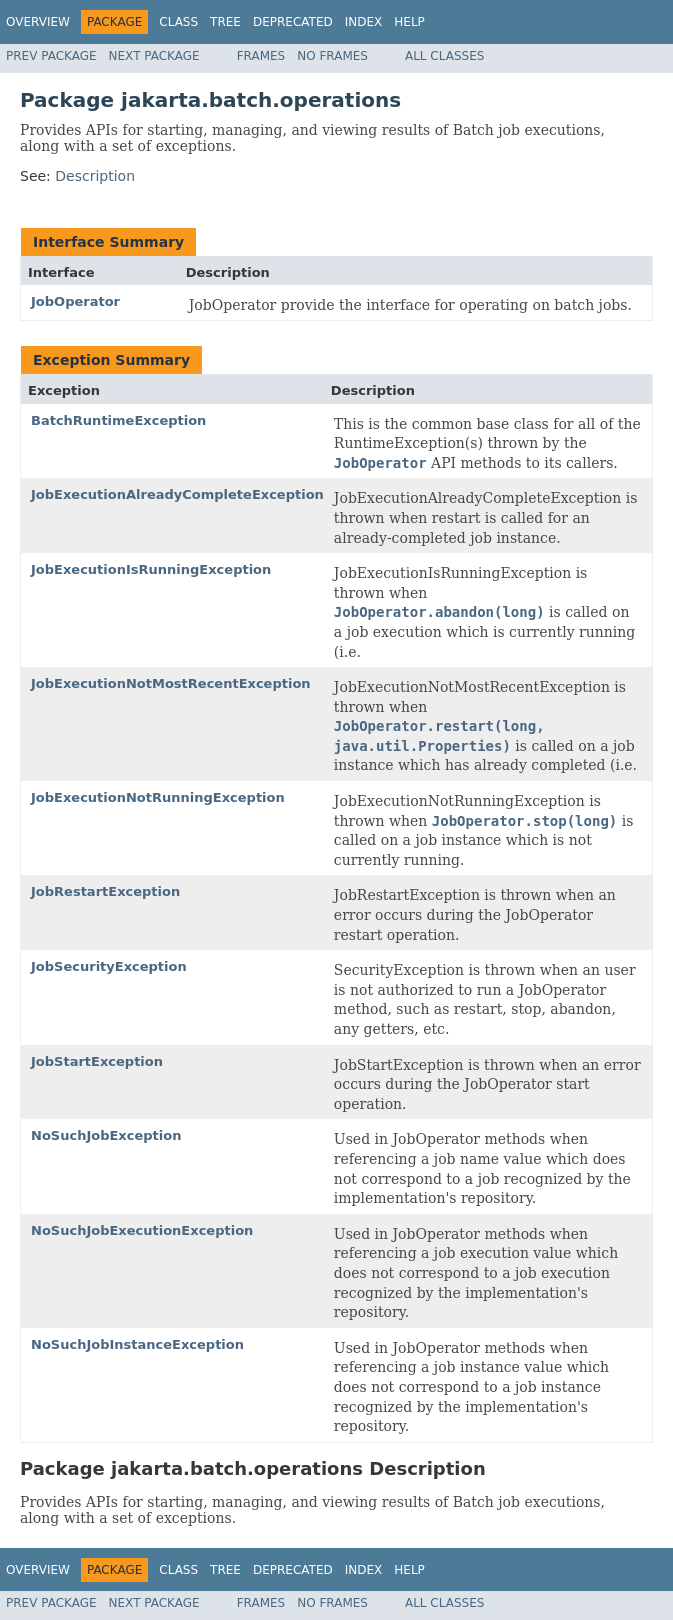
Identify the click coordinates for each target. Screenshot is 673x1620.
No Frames (332, 56)
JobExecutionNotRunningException (158, 797)
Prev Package (51, 56)
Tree (225, 22)
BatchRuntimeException (118, 420)
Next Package (154, 56)
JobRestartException (105, 891)
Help (409, 22)
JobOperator (75, 301)
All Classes (444, 56)
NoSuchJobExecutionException (142, 1230)
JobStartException (97, 1061)
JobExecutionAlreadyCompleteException (177, 494)
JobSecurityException (109, 966)
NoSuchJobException (106, 1135)
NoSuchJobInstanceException (137, 1344)
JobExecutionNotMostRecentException (171, 683)
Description (95, 176)
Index (364, 22)
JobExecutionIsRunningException (151, 569)
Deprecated (293, 22)
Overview (38, 22)
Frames (261, 56)
